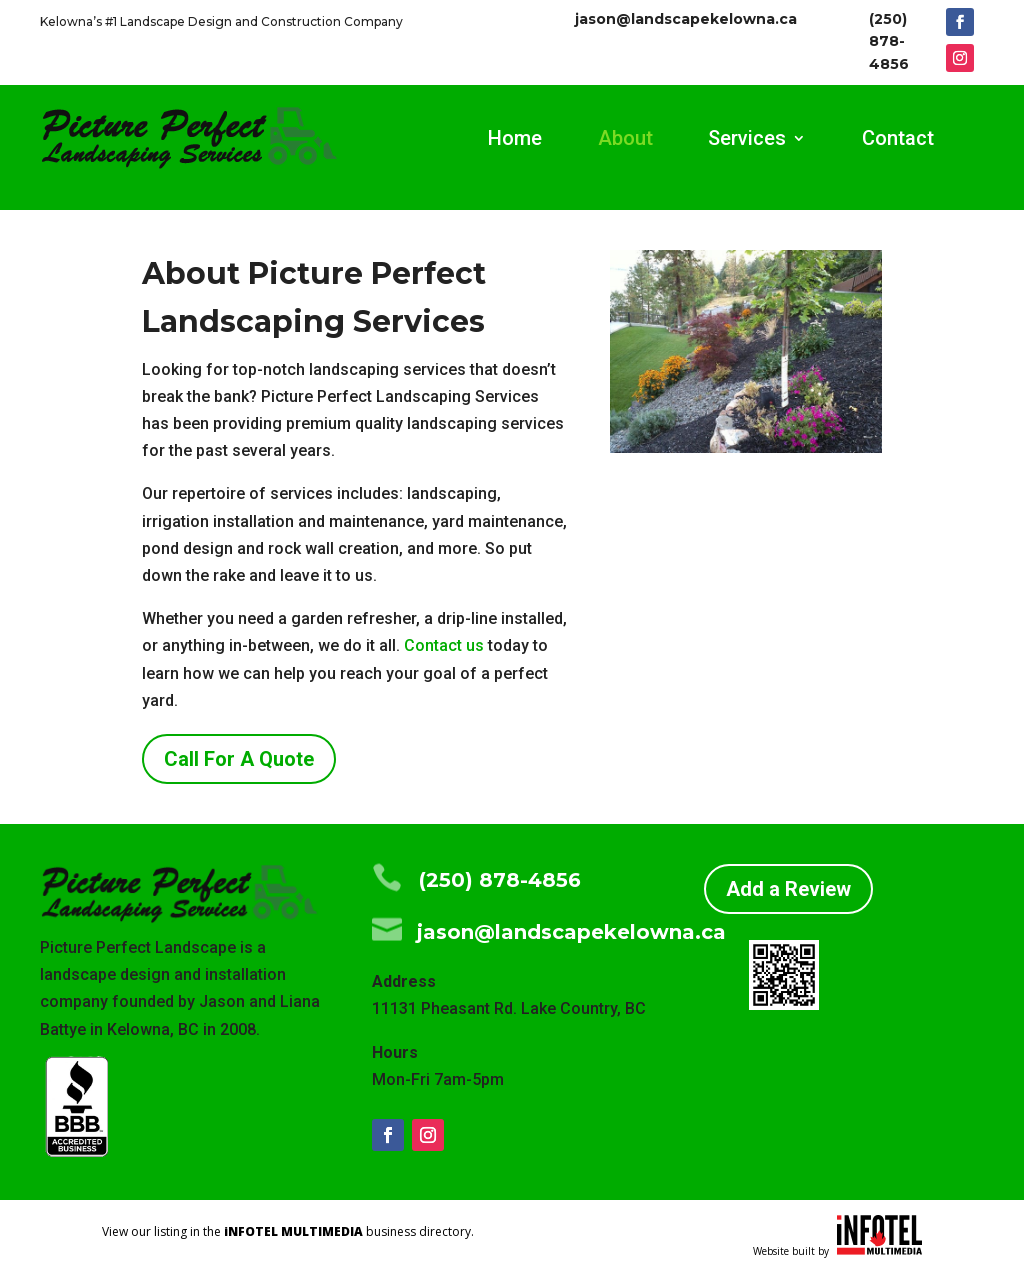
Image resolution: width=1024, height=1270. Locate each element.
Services (747, 140)
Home (515, 140)
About (625, 140)
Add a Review (788, 889)
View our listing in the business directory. (288, 1231)
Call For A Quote (239, 759)
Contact (898, 140)
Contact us (444, 645)
